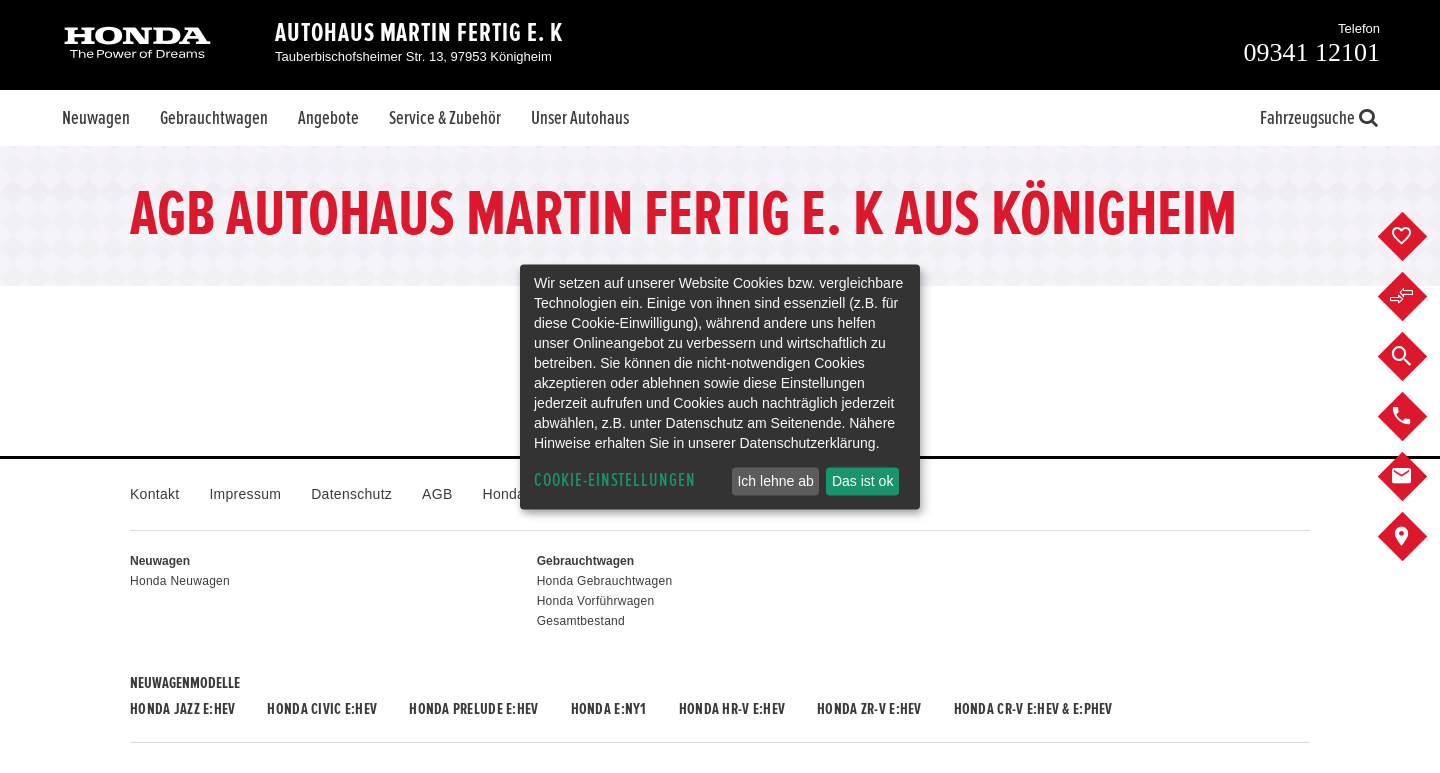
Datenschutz (351, 494)
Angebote (328, 118)
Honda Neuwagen (180, 581)
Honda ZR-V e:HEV (869, 709)
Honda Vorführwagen (596, 601)
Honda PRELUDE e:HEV (473, 709)
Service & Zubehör (445, 118)
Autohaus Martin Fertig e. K (419, 33)
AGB (437, 494)
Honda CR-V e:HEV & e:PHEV (1033, 709)
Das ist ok (862, 481)
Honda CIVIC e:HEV (322, 709)
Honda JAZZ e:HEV (182, 709)
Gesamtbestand (581, 621)
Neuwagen (96, 118)
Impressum (245, 494)
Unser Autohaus (580, 118)
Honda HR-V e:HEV (732, 709)
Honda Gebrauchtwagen (605, 581)
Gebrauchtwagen (214, 118)
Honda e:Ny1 (609, 709)
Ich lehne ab (775, 481)
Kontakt (154, 494)
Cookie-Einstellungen (615, 480)
